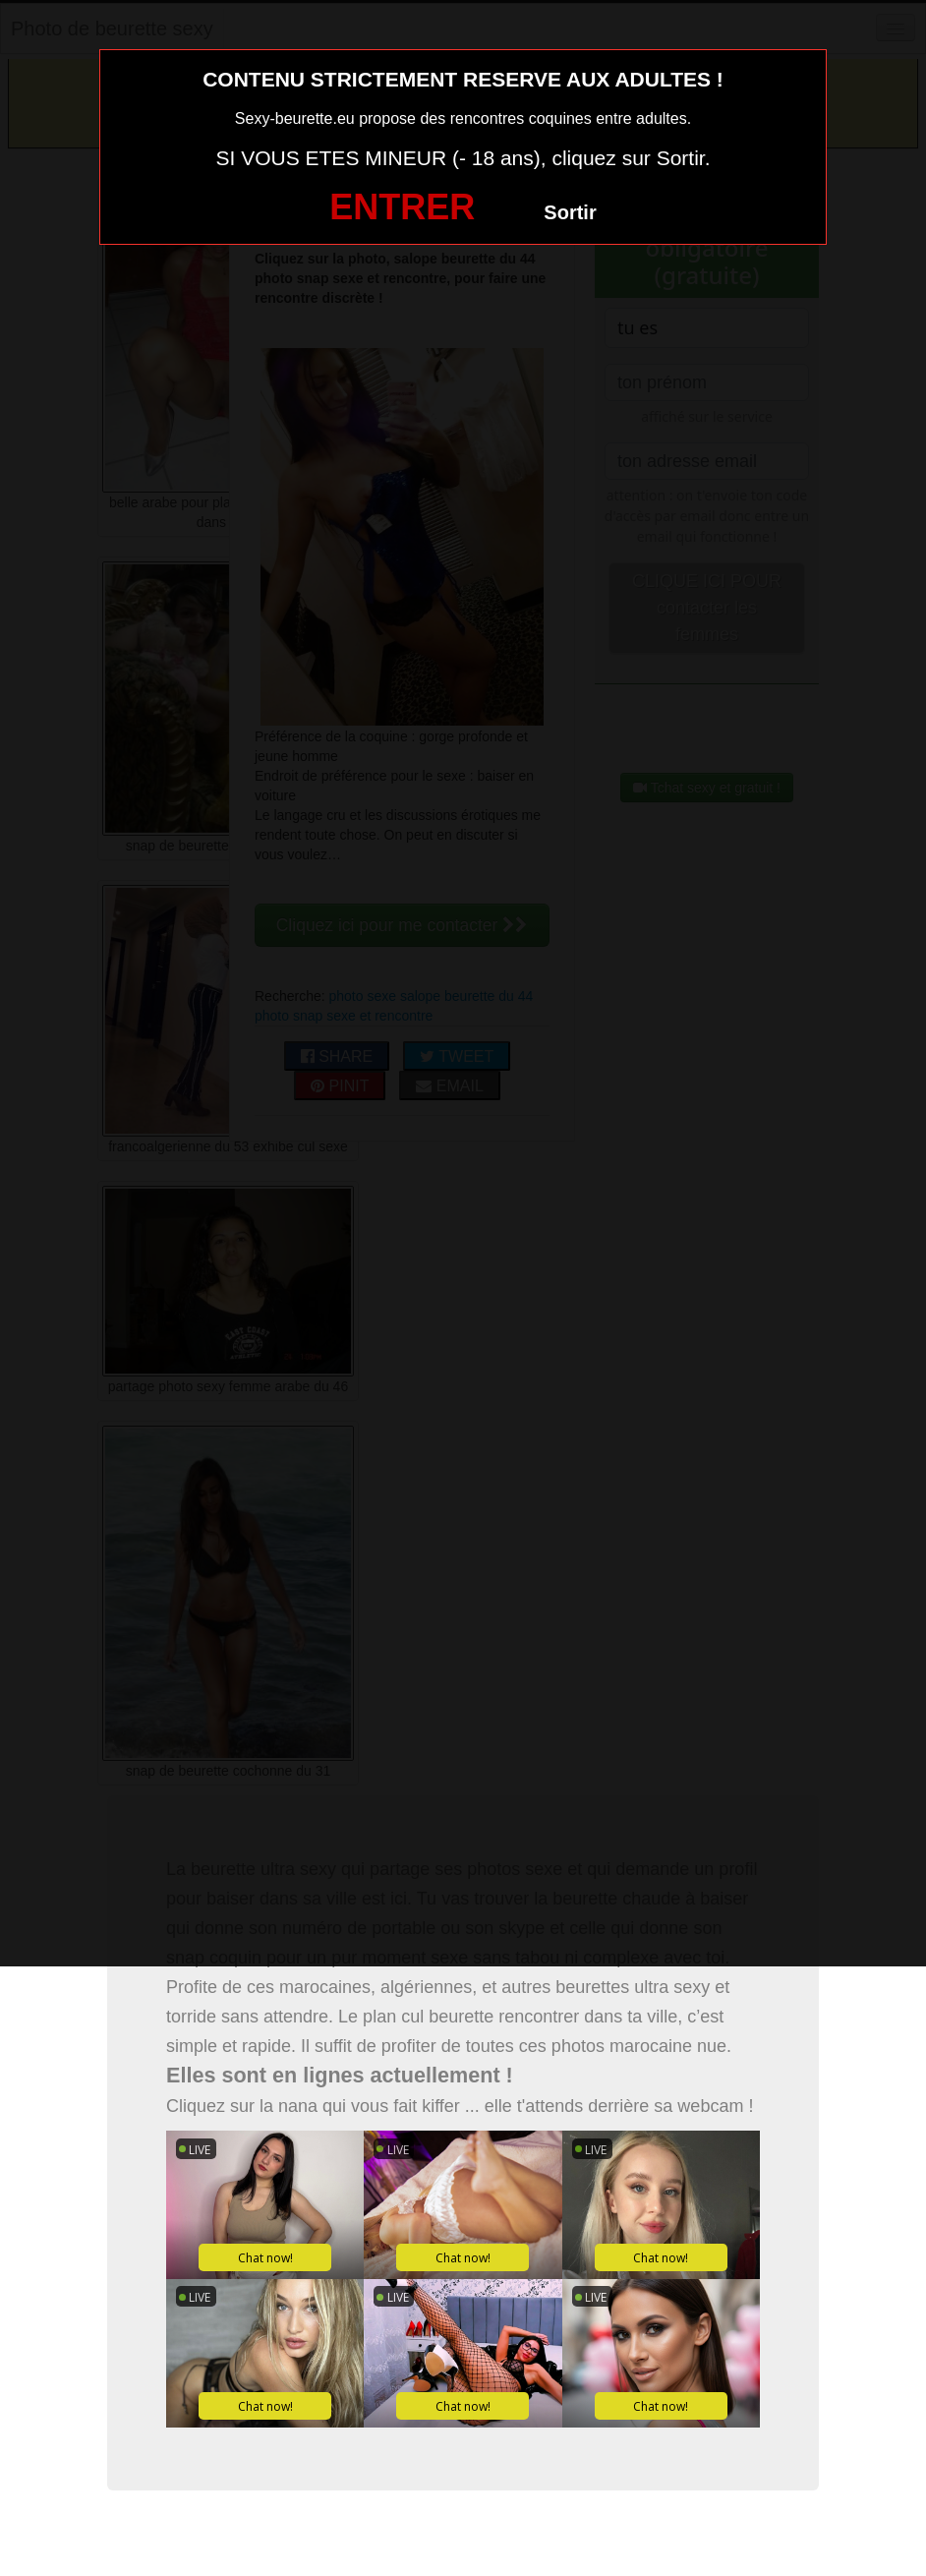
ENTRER (402, 207)
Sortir (570, 212)
